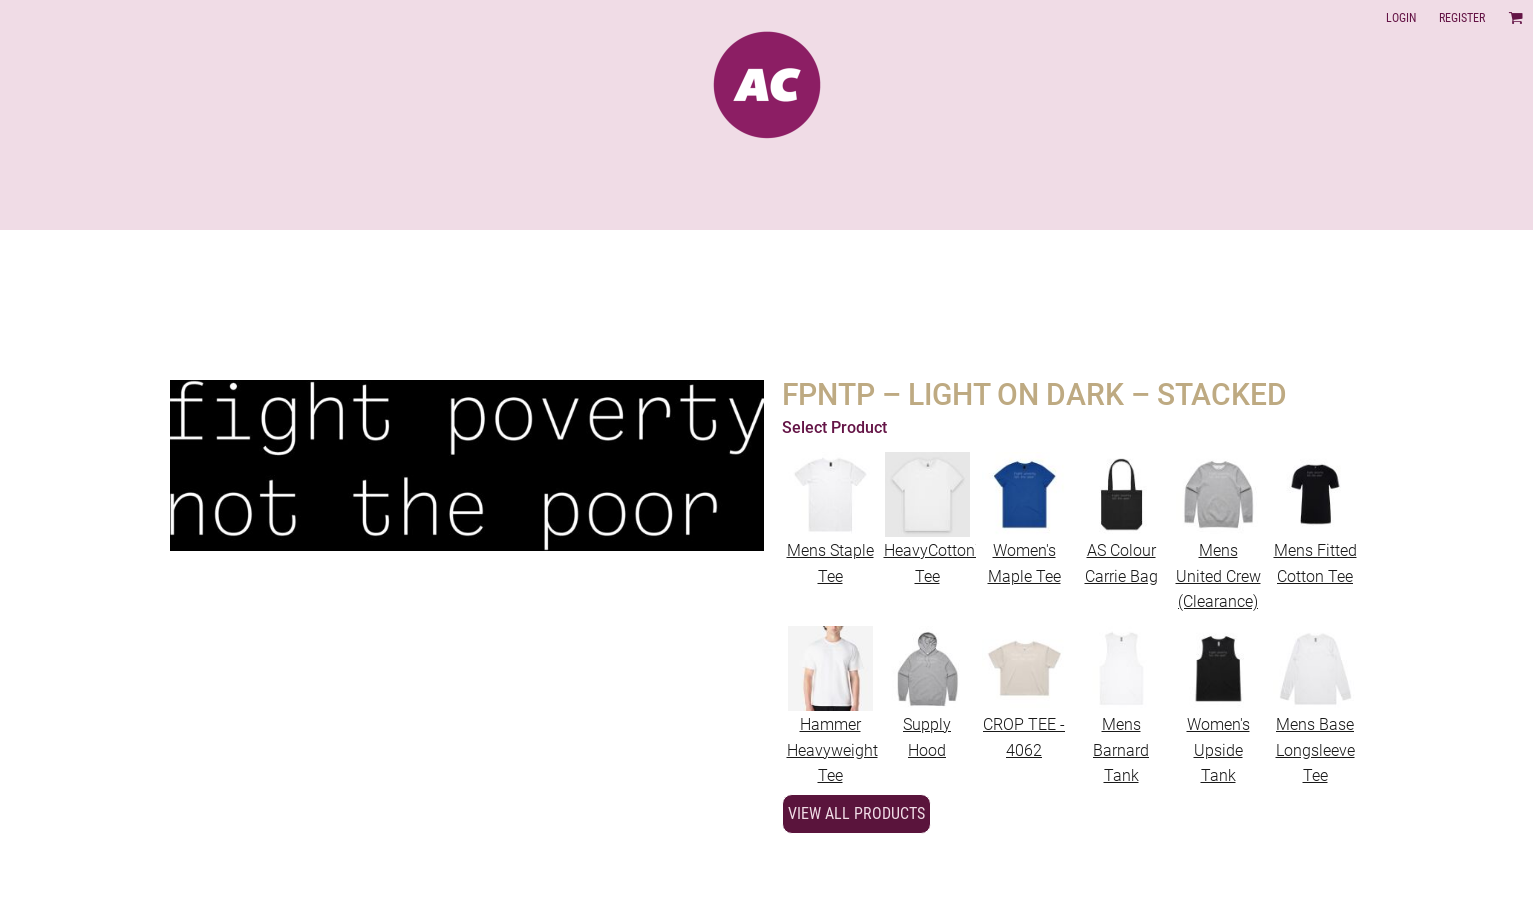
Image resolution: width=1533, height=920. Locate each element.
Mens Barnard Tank (1121, 750)
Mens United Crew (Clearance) (1218, 576)
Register (1462, 18)
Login (1401, 18)
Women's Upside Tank (1218, 750)
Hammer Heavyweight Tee (832, 750)
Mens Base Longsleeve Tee (1315, 750)
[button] (1515, 17)
